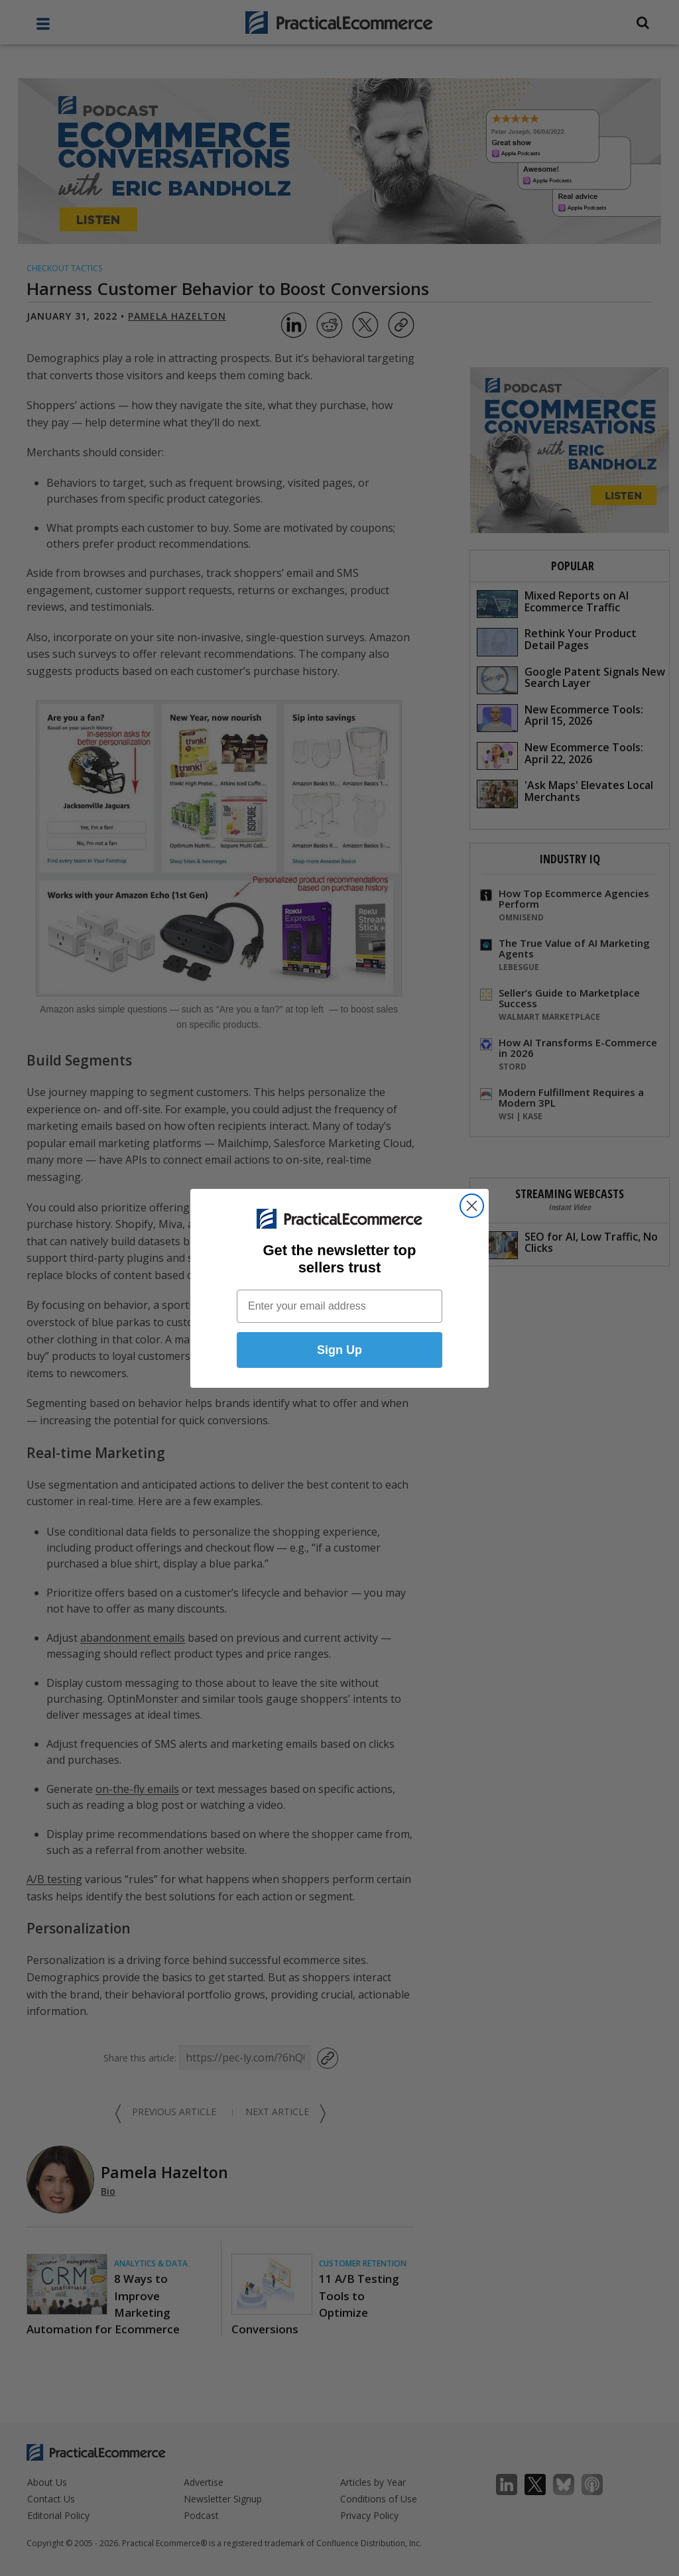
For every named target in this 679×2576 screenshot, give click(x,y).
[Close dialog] (471, 1206)
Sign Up (339, 1350)
